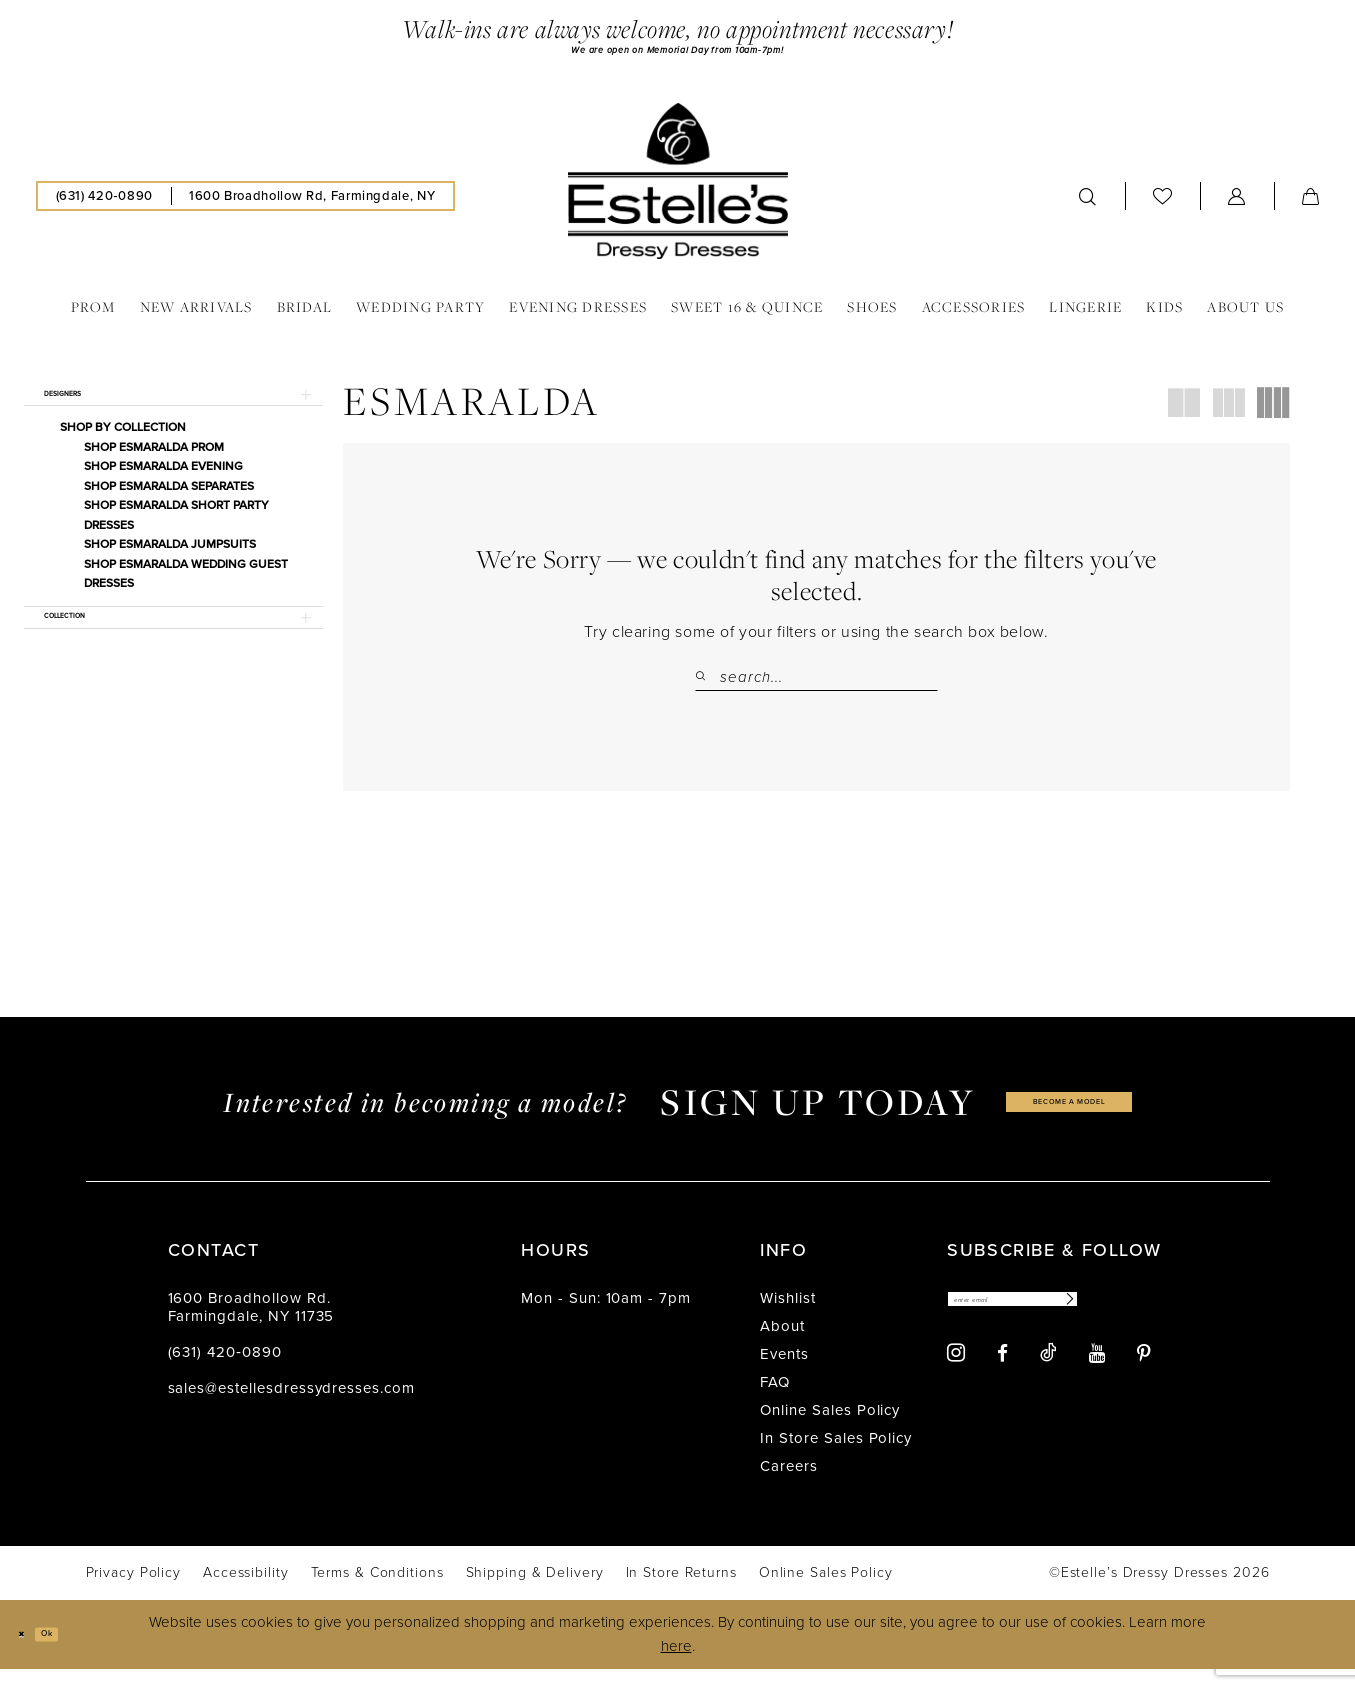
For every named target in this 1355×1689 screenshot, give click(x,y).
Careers (789, 1486)
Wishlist (788, 1318)
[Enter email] (1064, 1324)
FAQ (775, 1402)
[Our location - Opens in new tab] (312, 205)
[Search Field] (816, 686)
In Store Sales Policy (836, 1458)
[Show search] (1088, 205)
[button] (1237, 205)
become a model (1069, 1121)
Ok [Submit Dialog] (73, 1653)
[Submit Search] (707, 686)
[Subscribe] (1166, 1324)
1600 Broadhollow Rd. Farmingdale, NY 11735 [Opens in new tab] (251, 1327)
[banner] (678, 190)
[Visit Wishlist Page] (1163, 204)
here (676, 1666)
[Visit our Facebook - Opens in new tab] (1002, 1383)
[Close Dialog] (29, 1654)
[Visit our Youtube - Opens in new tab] (1097, 1383)
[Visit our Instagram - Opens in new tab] (956, 1383)
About (782, 1346)
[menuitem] (104, 205)
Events (784, 1374)
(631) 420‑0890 (225, 1372)
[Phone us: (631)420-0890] (104, 205)
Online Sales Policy (830, 1430)
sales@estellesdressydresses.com (291, 1408)
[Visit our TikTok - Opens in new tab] (1048, 1383)
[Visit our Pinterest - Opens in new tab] (1144, 1383)
